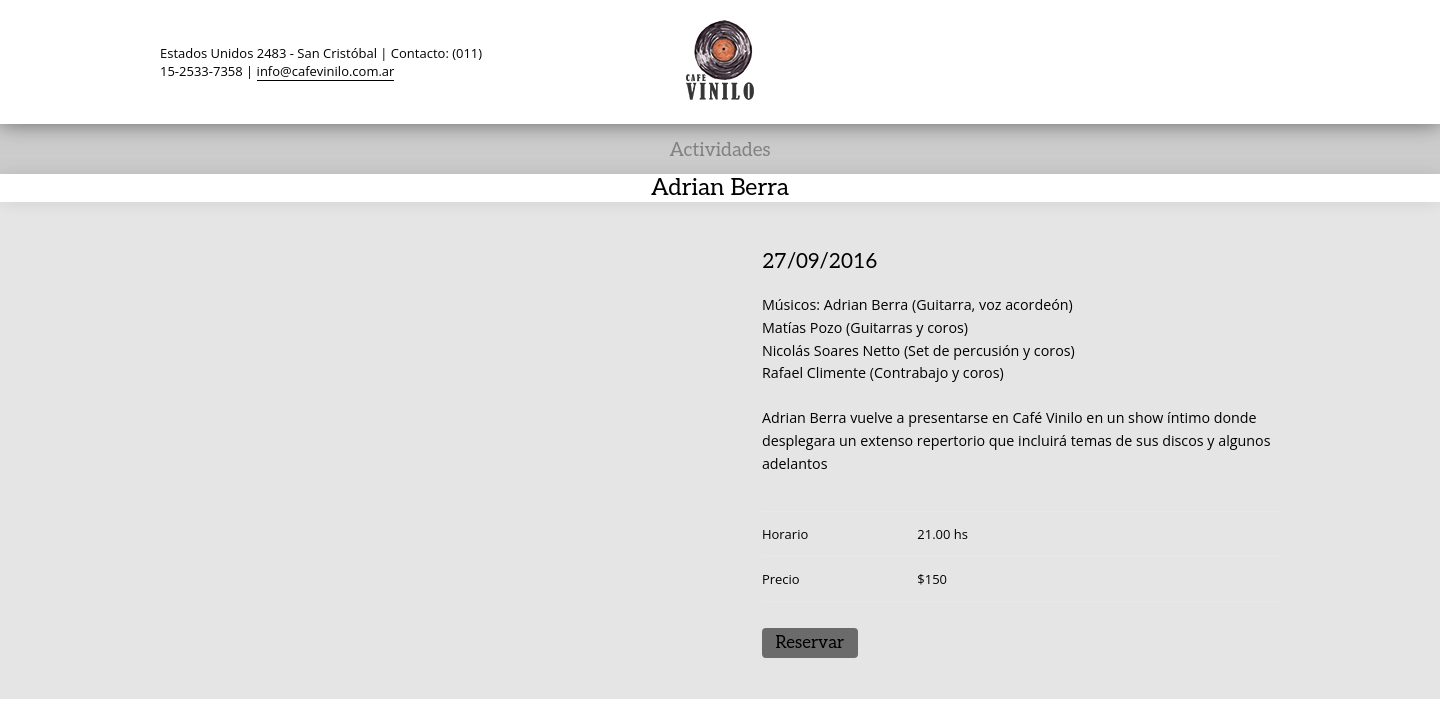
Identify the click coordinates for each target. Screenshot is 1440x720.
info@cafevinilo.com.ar (326, 71)
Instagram (1224, 61)
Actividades (719, 150)
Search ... (1262, 61)
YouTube (1186, 61)
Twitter (1072, 61)
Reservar (809, 643)
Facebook (1110, 61)
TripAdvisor (1148, 61)
